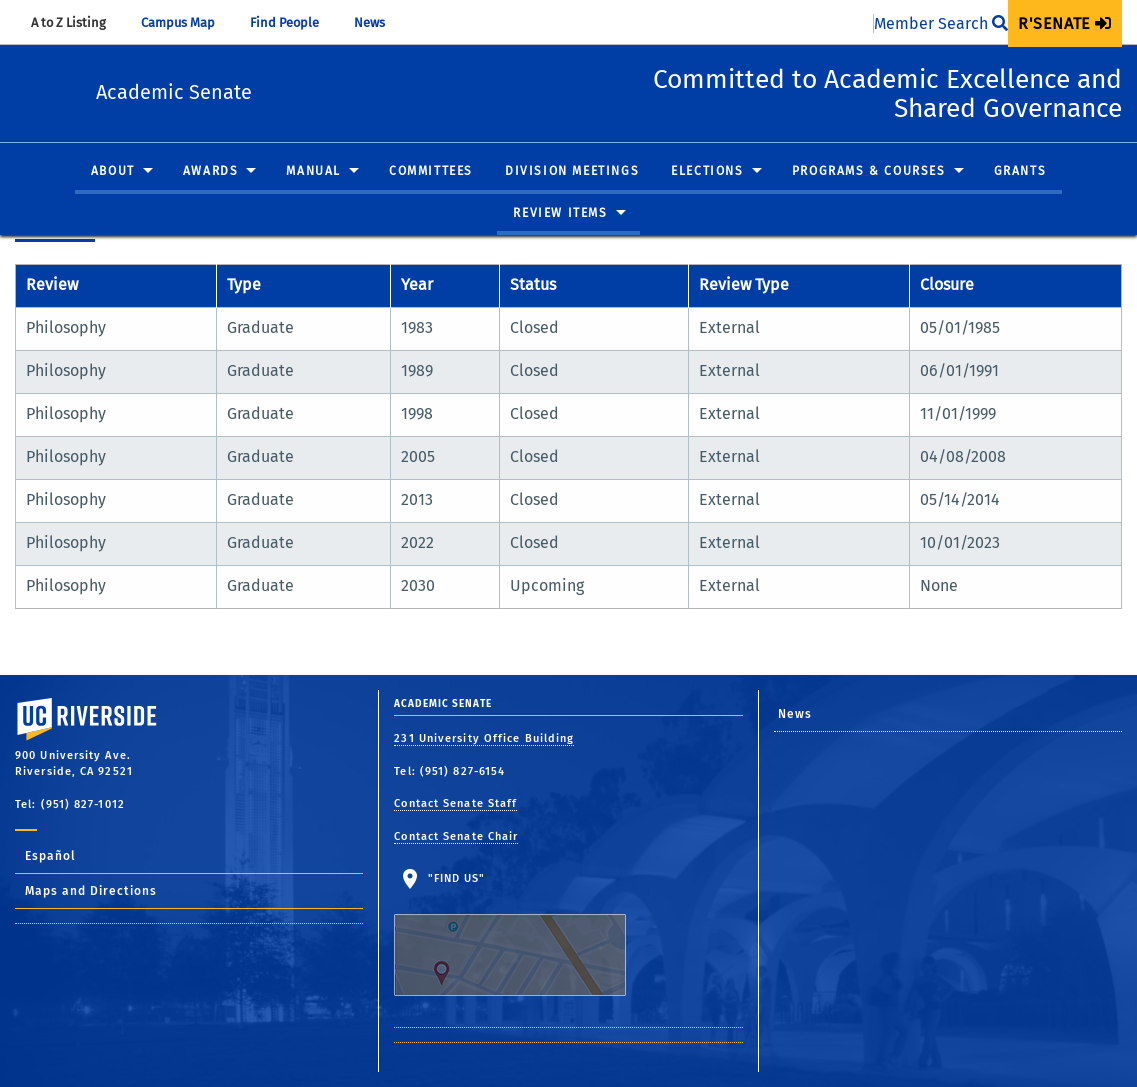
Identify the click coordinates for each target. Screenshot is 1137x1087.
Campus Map (187, 22)
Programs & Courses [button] (869, 172)
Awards (211, 172)
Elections (707, 172)
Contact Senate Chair (456, 836)
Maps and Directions (91, 891)
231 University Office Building (484, 738)
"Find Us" (522, 934)
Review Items (560, 213)
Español (50, 856)
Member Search (941, 23)
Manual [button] (313, 172)
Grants (1020, 172)
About (113, 172)
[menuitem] (1065, 23)
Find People (294, 22)
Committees (431, 172)
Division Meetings (572, 172)
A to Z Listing (78, 22)
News (379, 22)
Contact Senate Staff (455, 803)
